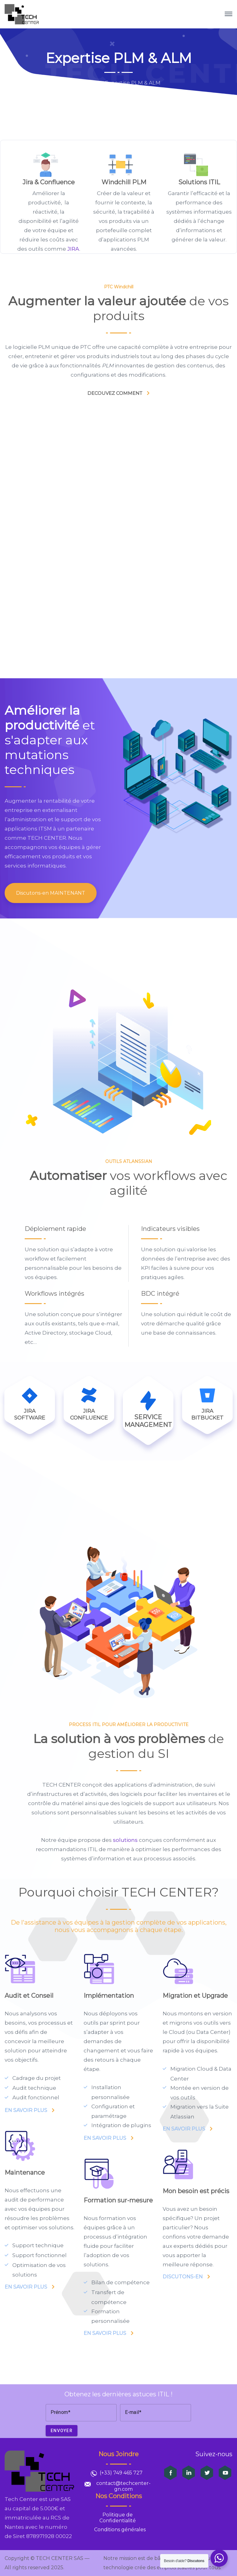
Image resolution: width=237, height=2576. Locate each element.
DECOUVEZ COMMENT (114, 393)
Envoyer (62, 2430)
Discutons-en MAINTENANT (50, 893)
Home (85, 83)
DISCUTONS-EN (183, 2277)
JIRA (73, 249)
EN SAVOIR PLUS (26, 2110)
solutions (125, 1840)
